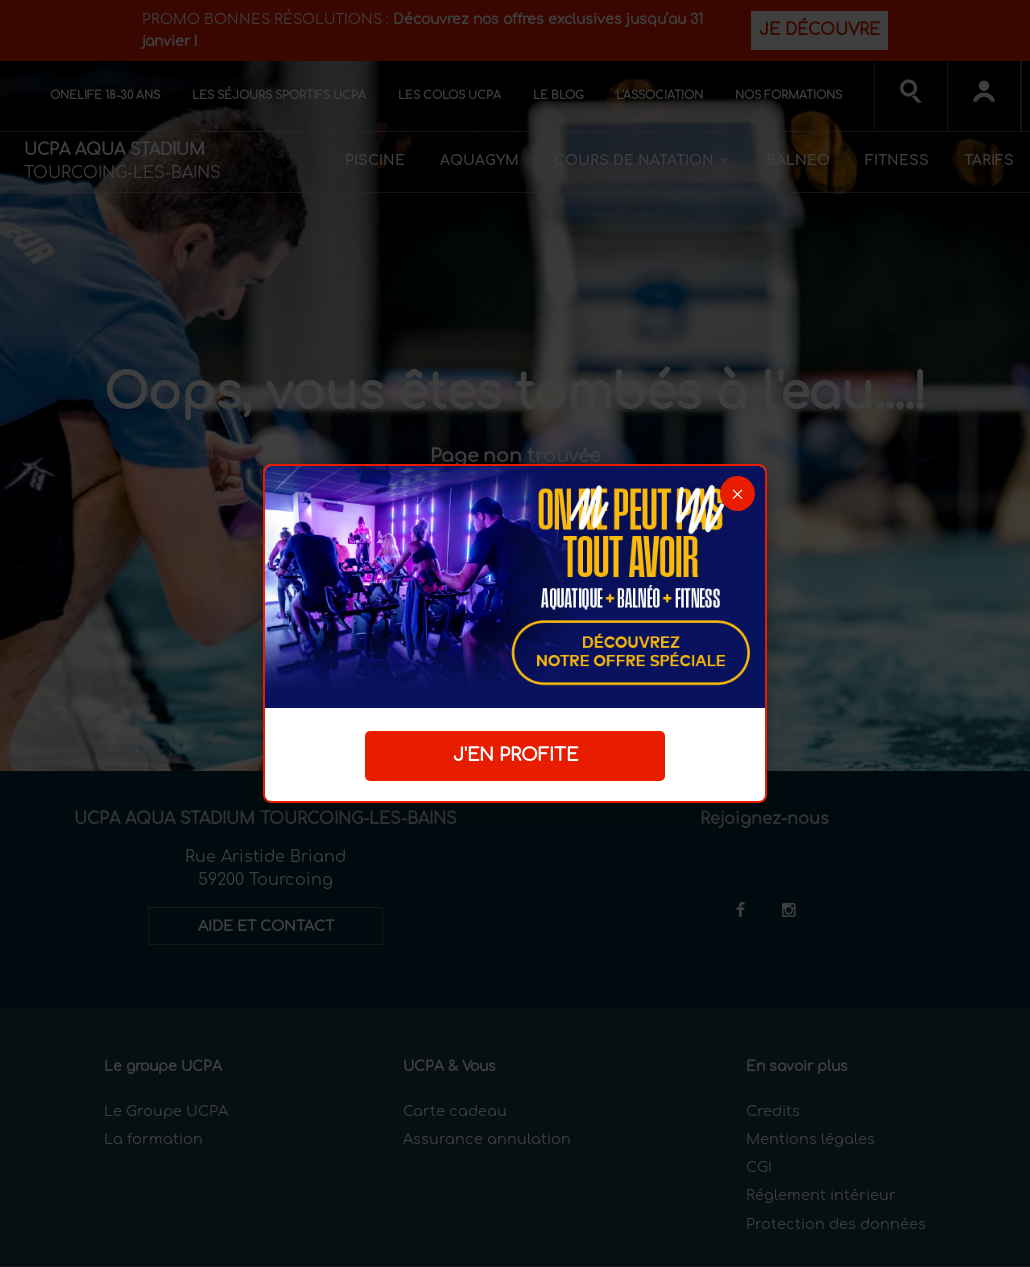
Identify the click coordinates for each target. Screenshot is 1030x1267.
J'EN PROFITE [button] (515, 755)
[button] (737, 493)
